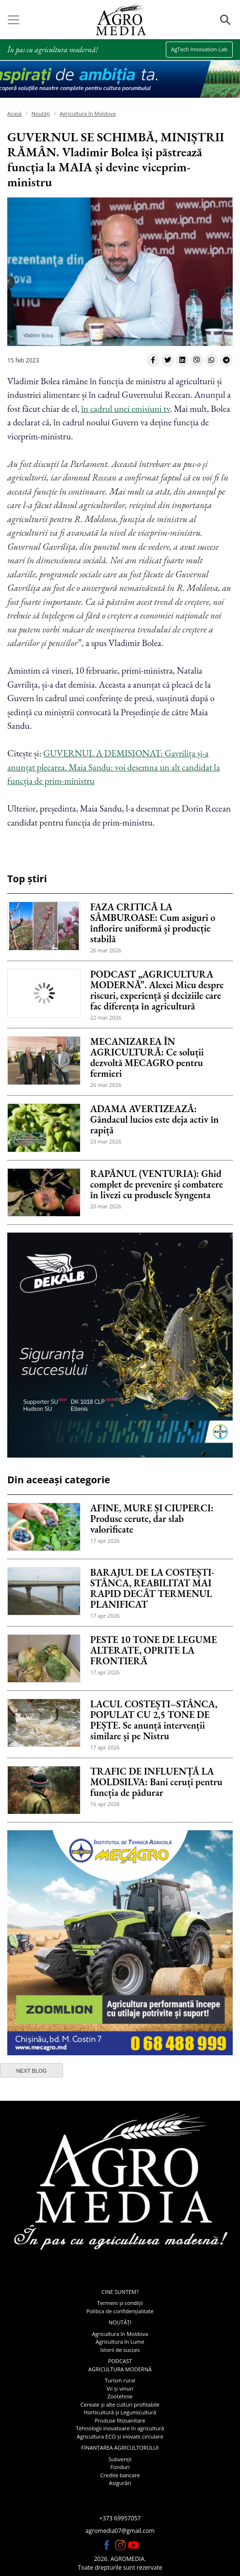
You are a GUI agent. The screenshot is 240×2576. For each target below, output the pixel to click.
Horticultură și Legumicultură (120, 2412)
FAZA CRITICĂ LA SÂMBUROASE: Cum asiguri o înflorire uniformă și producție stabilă (152, 923)
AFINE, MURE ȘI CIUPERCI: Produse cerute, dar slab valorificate (151, 1519)
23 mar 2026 (105, 1141)
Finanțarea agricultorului (120, 2447)
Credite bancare (120, 2475)
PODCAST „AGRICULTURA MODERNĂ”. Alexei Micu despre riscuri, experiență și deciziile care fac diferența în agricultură (157, 990)
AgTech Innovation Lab (199, 49)
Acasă (14, 113)
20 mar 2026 (105, 1206)
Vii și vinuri (120, 2388)
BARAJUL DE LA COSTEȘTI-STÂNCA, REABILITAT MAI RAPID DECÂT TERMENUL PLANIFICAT (152, 1588)
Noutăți (41, 113)
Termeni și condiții (120, 2302)
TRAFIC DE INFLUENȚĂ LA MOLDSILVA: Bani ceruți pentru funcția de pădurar (156, 1782)
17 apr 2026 (105, 1540)
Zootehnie (119, 2396)
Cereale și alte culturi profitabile (120, 2404)
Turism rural (120, 2380)
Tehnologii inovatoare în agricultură (120, 2428)
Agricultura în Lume (120, 2341)
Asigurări (120, 2482)
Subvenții (120, 2459)
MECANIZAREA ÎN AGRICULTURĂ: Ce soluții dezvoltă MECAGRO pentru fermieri (147, 1057)
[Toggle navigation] (13, 20)
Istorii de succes (120, 2349)
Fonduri (120, 2467)
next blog (31, 2071)
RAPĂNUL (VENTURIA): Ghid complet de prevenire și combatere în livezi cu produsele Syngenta (156, 1184)
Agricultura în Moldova (88, 113)
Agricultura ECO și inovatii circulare (120, 2436)
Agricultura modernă (120, 2369)
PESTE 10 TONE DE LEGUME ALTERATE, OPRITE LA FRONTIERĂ (153, 1650)
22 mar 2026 (105, 1017)
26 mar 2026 (105, 950)
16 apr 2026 (105, 1804)
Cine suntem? (119, 2291)
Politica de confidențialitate (120, 2311)
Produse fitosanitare (120, 2420)
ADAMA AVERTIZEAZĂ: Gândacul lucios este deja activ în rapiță (154, 1119)
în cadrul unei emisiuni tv (125, 409)
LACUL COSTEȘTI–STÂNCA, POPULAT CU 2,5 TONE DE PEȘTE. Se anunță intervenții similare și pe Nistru (153, 1720)
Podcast (120, 2361)
